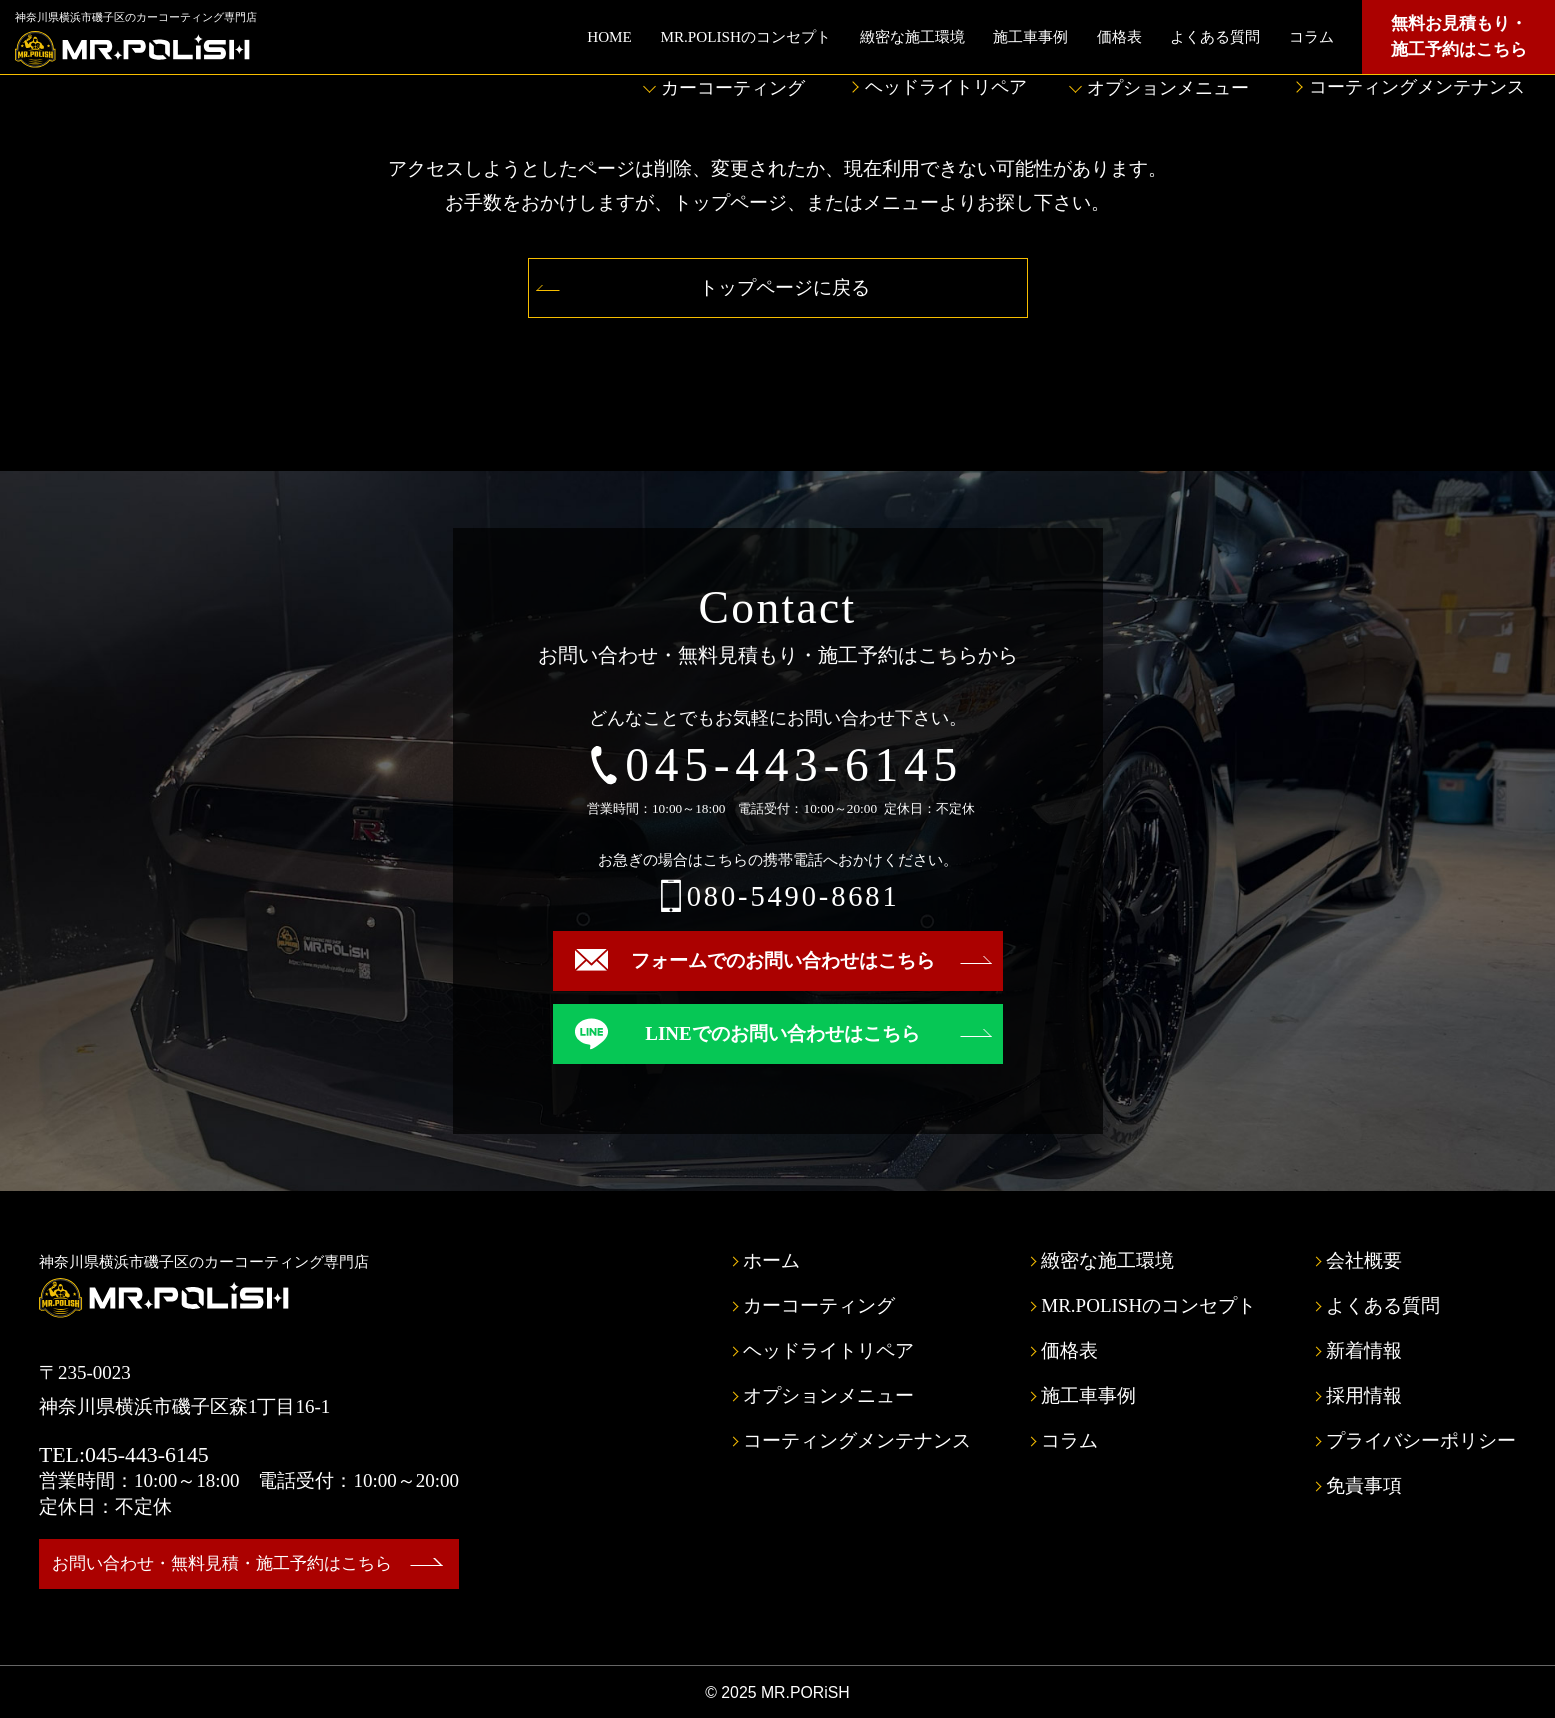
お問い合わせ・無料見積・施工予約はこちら (222, 1563)
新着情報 (1364, 1350)
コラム (1311, 36)
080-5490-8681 (793, 896)
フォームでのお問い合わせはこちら (783, 960)
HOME (609, 36)
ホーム (771, 1260)
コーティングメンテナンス (1417, 87)
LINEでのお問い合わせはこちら (782, 1033)
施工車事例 (1030, 36)
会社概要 (1364, 1260)
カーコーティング (733, 88)
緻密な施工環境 (912, 36)
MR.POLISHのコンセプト (745, 36)
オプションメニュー (1168, 88)
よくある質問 (1215, 36)
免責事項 (1364, 1485)
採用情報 (1364, 1395)
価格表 (1119, 36)
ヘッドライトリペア (946, 87)
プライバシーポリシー (1421, 1440)
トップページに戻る (784, 287)
